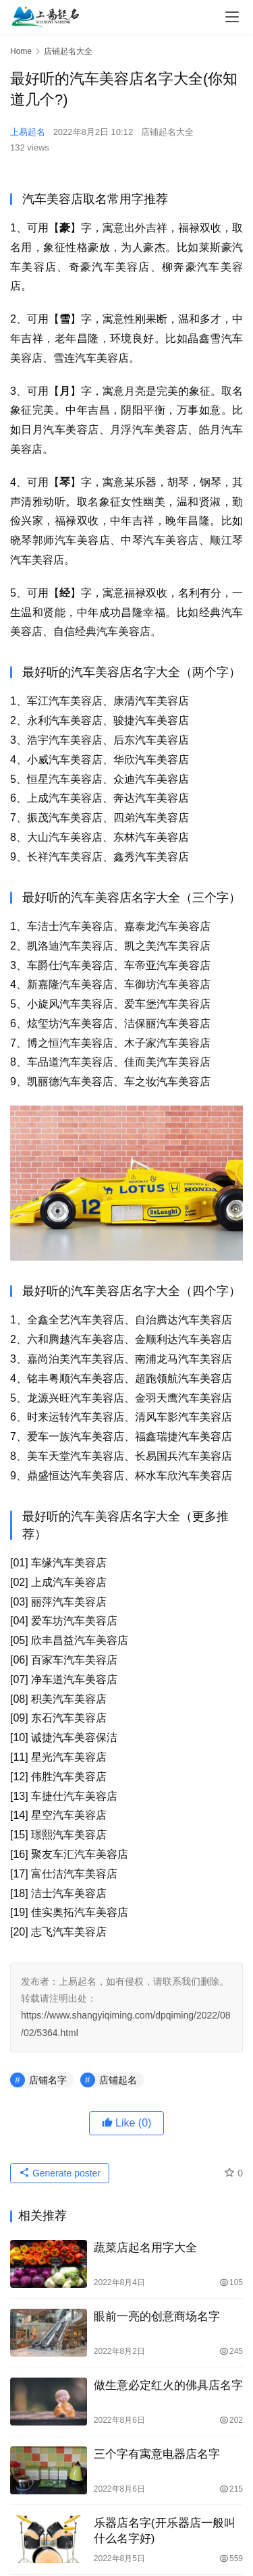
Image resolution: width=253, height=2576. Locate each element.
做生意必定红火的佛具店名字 (168, 2385)
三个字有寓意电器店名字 (157, 2454)
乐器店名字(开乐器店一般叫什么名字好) (164, 2531)
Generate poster (60, 2173)
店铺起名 (118, 2080)
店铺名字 (48, 2080)
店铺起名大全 (167, 132)
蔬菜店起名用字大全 (145, 2247)
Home (21, 51)
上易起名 (27, 132)
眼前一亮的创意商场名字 (157, 2316)
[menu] (232, 17)
